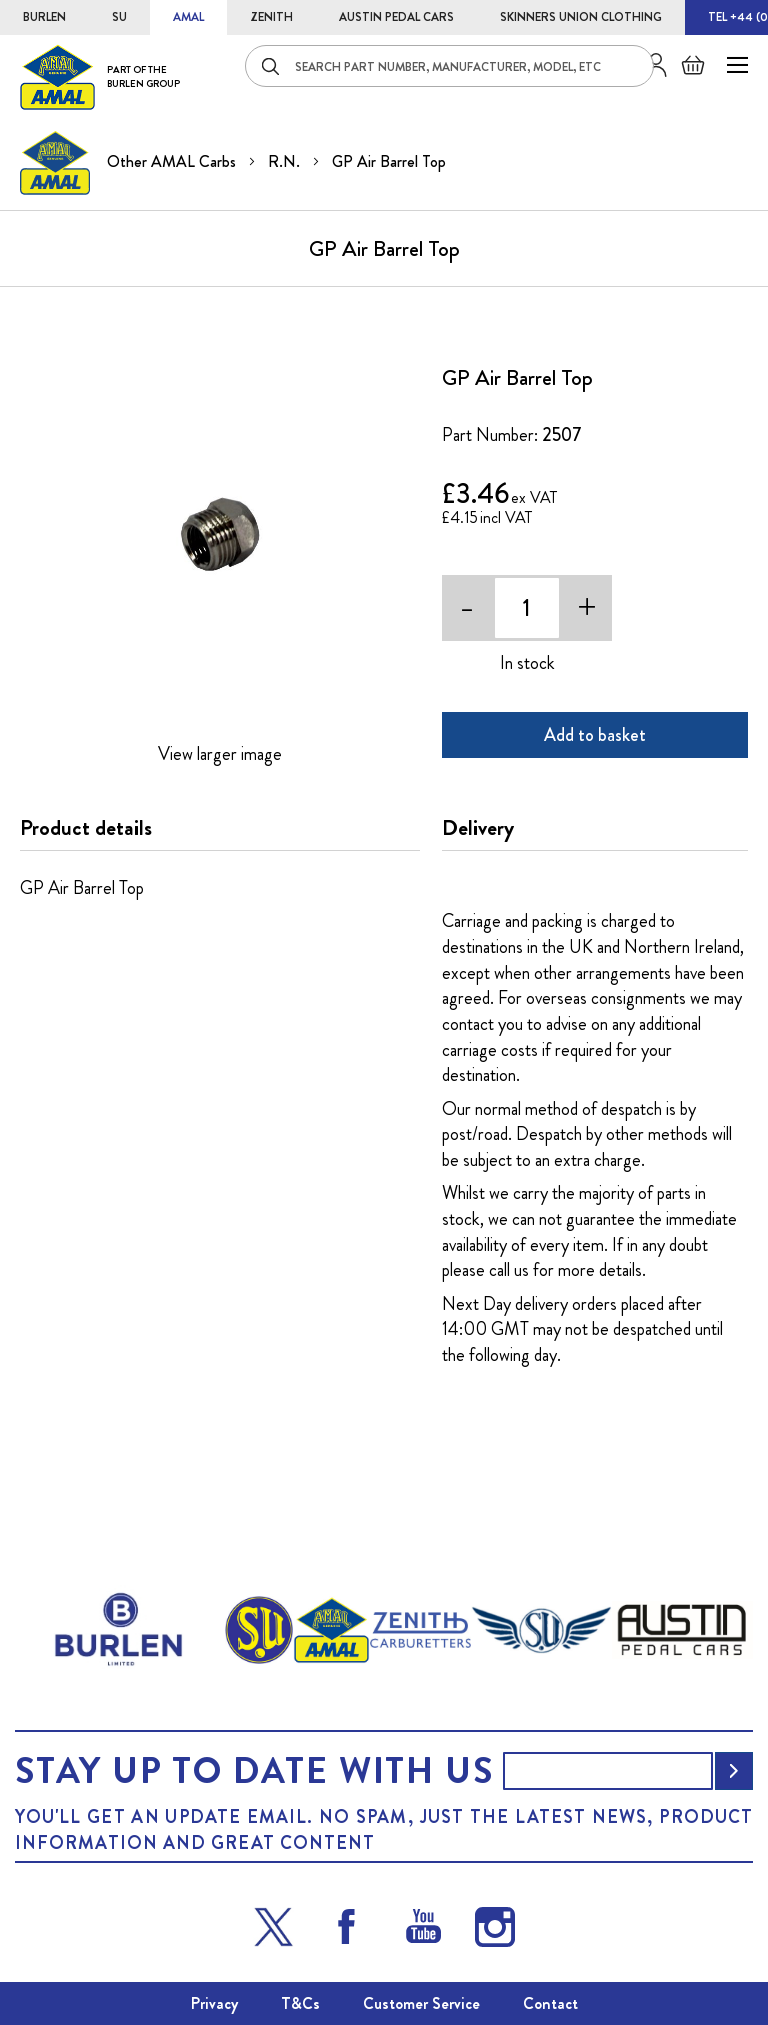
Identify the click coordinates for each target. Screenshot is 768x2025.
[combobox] (449, 66)
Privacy (214, 2003)
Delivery (478, 828)
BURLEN (44, 17)
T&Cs (300, 2003)
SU (119, 17)
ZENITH (271, 17)
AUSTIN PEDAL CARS (396, 17)
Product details (86, 828)
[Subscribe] (734, 1771)
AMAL (188, 17)
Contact (550, 2003)
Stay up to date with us (254, 1771)
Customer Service (421, 2003)
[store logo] (100, 76)
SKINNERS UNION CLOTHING (581, 17)
